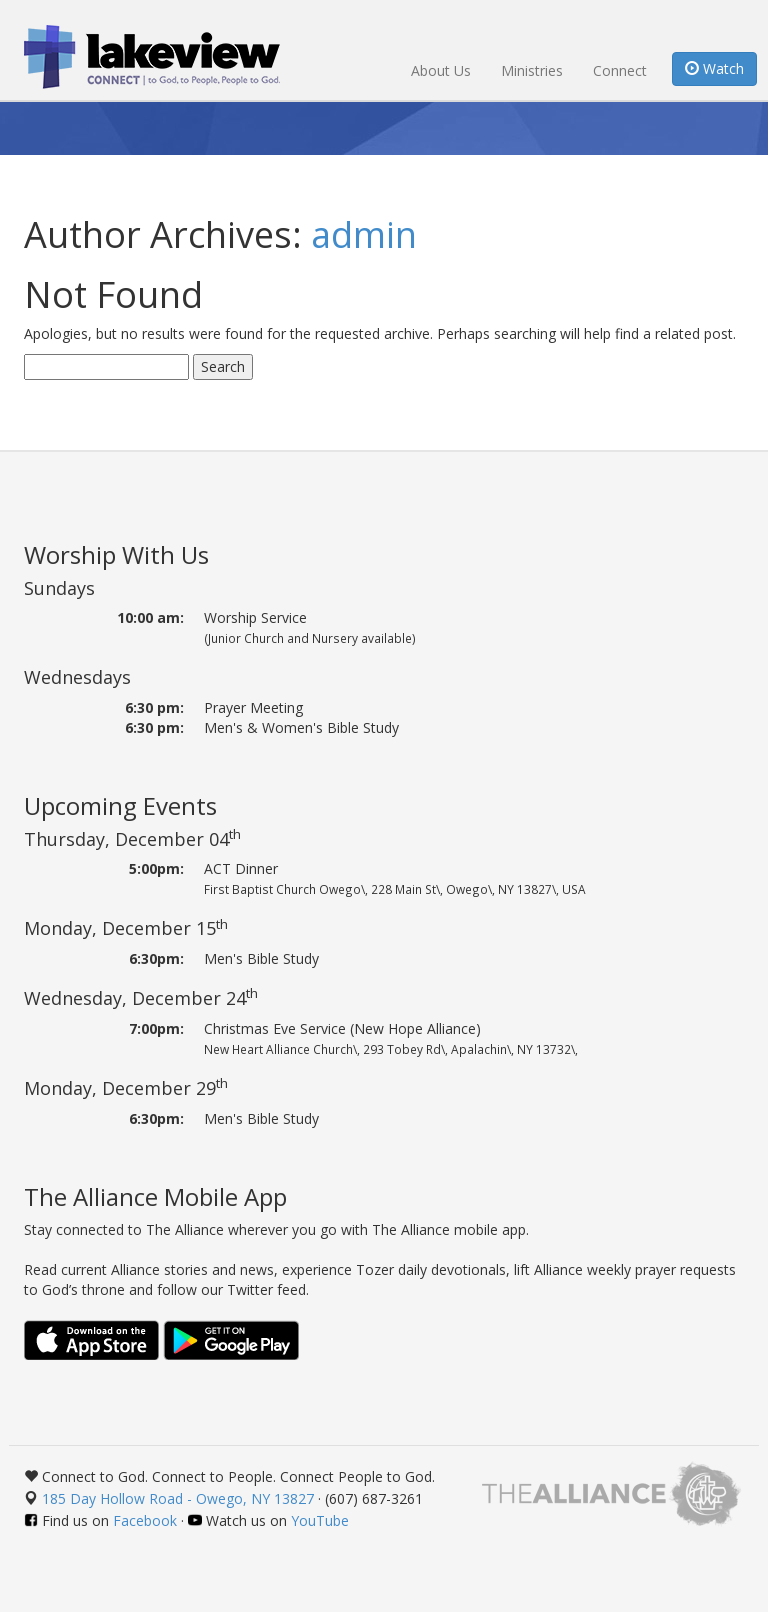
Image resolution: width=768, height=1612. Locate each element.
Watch (714, 68)
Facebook (145, 1520)
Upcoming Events (120, 805)
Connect (620, 70)
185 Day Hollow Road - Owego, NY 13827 (178, 1498)
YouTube (320, 1520)
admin (364, 234)
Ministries (532, 70)
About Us (441, 70)
